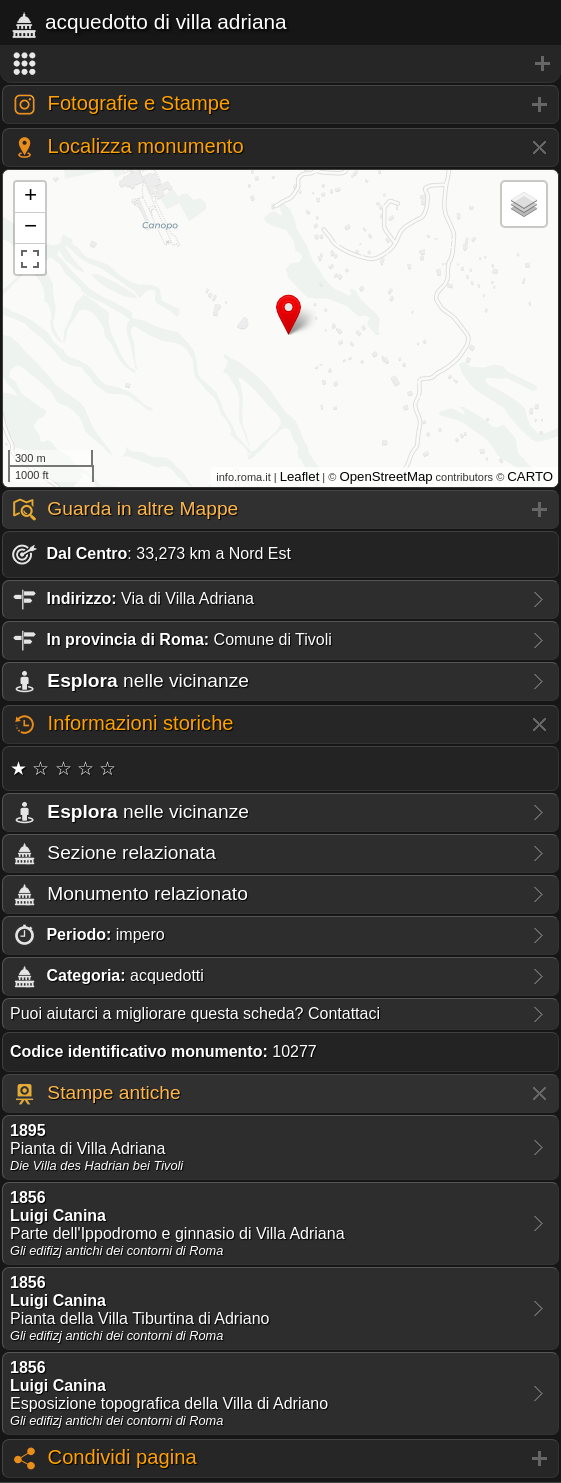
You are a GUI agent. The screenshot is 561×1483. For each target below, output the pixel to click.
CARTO (530, 476)
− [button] (30, 228)
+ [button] (30, 197)
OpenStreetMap (385, 476)
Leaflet (300, 476)
